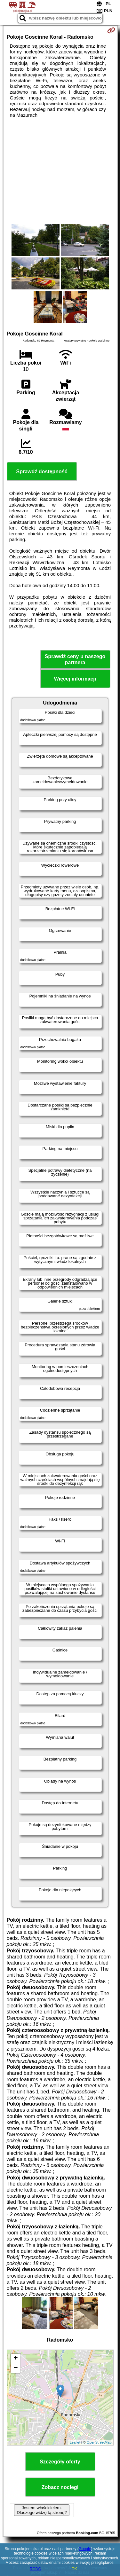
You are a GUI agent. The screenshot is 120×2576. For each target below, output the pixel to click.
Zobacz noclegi (60, 2487)
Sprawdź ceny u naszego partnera (75, 659)
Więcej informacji (75, 678)
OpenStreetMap (99, 2442)
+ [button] (15, 2358)
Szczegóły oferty (60, 2461)
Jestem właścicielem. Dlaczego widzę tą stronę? (42, 2510)
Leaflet (75, 2442)
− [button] (15, 2368)
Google (85, 2549)
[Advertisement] (60, 171)
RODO (35, 2569)
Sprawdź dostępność (41, 471)
